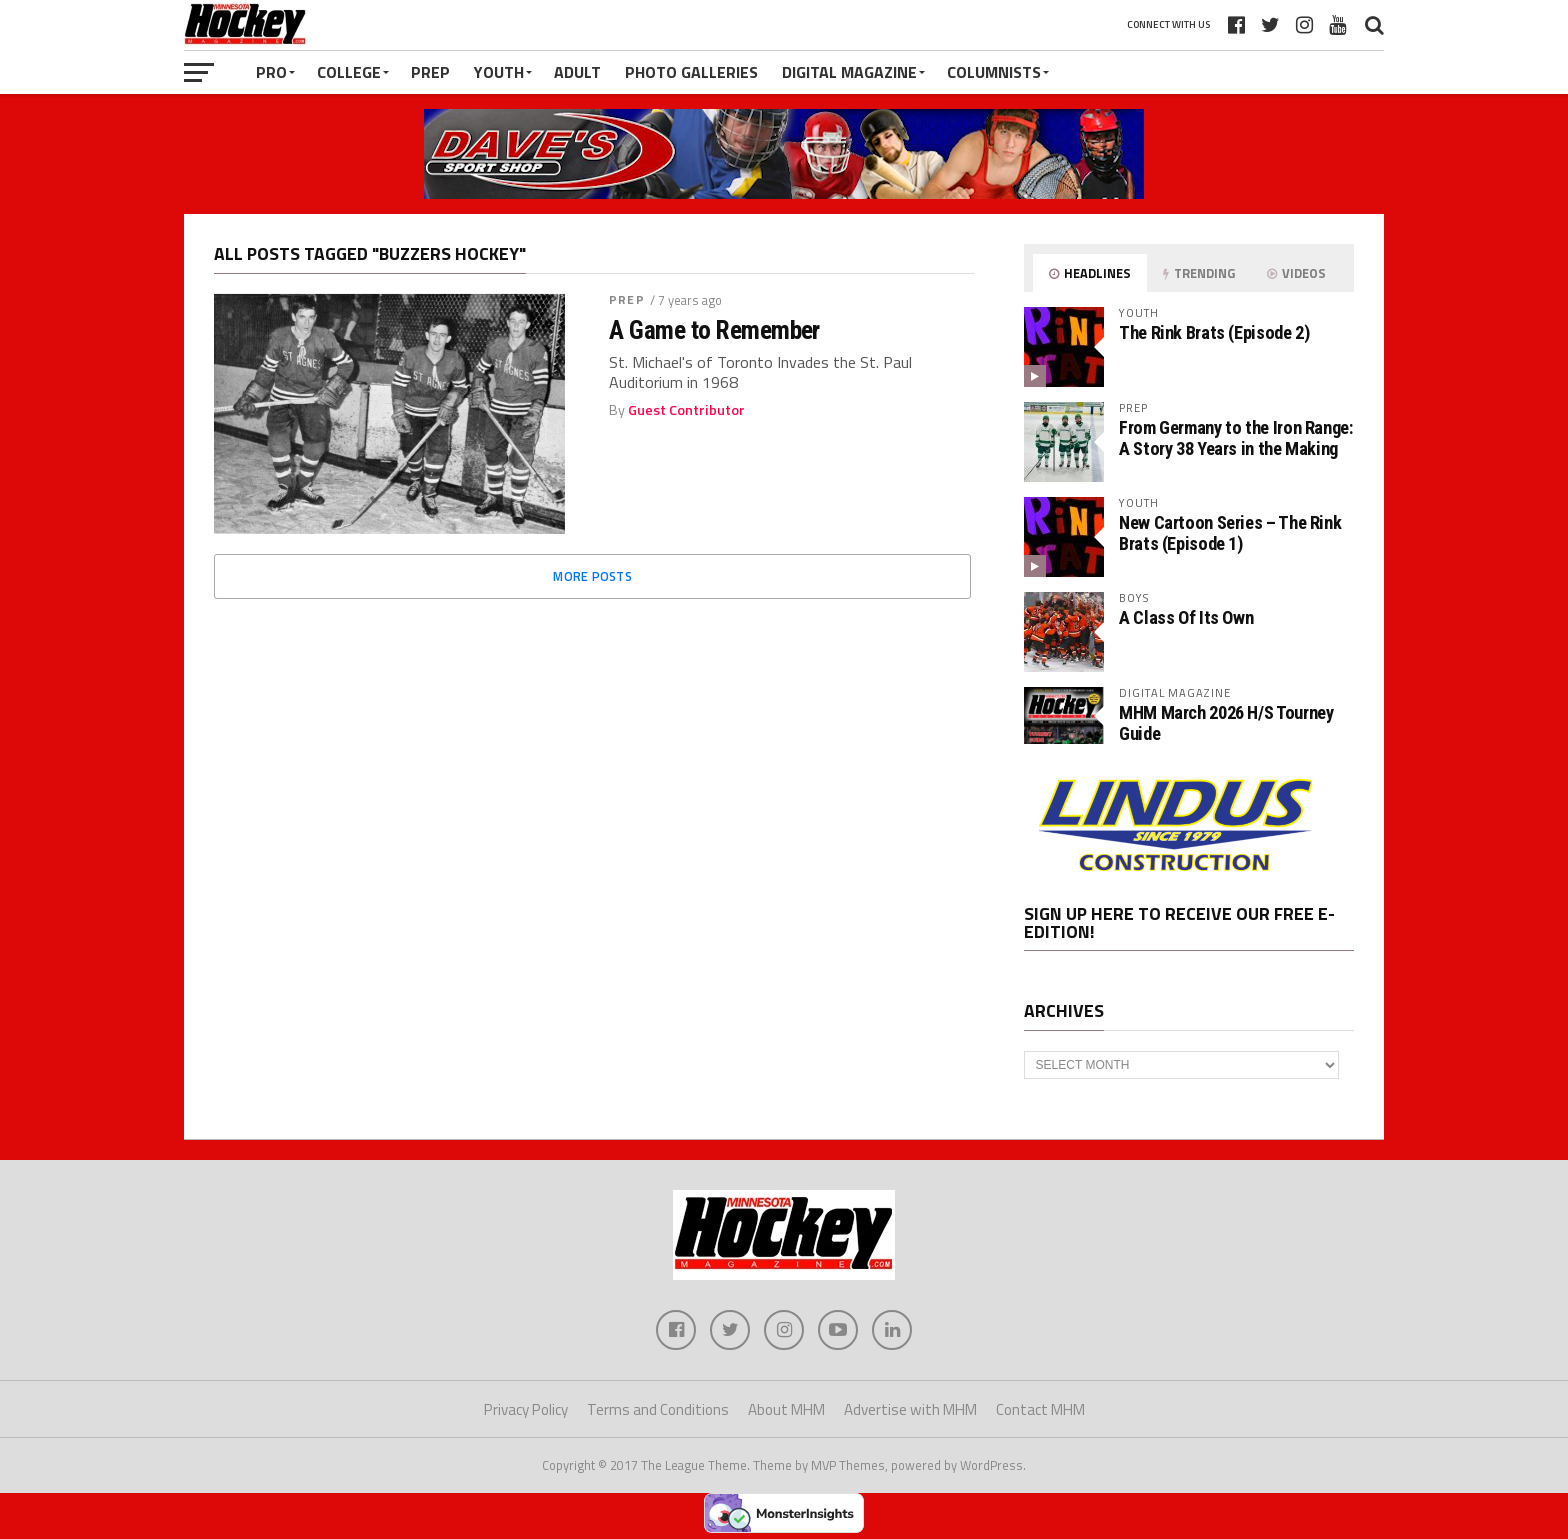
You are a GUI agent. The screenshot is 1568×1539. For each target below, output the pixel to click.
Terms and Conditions (658, 1409)
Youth (499, 72)
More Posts (592, 576)
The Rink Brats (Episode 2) (1214, 332)
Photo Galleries (691, 72)
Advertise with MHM (910, 1409)
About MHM (786, 1409)
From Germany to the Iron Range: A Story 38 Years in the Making (1236, 437)
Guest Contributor (686, 410)
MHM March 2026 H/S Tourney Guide (1226, 722)
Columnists (994, 72)
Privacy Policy (526, 1409)
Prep (430, 72)
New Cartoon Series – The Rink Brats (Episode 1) (1230, 532)
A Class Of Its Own (1186, 617)
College (349, 72)
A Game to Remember (714, 330)
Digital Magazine (849, 72)
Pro (271, 72)
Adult (577, 72)
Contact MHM (1040, 1409)
